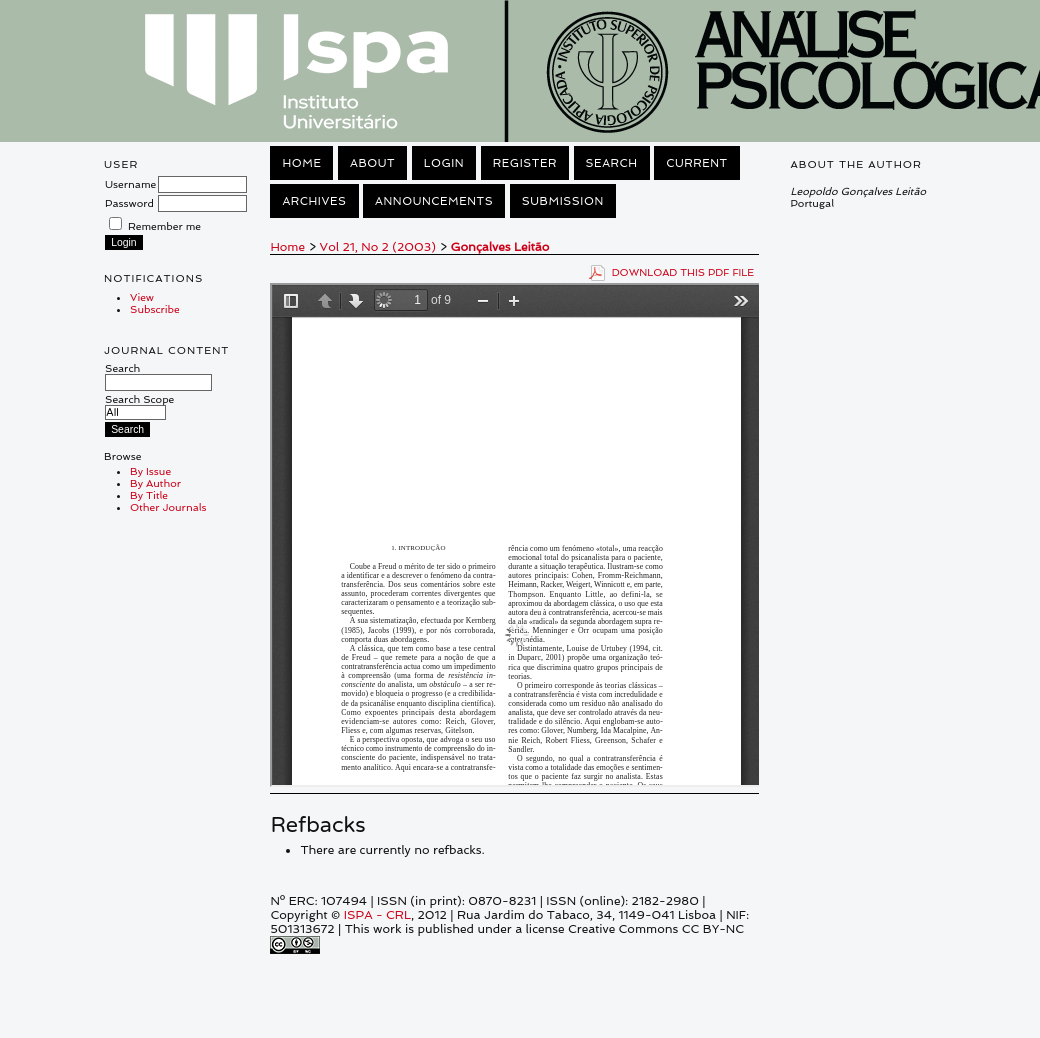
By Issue (150, 471)
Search (158, 375)
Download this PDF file (683, 272)
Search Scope (139, 405)
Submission (563, 201)
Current (697, 163)
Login (444, 163)
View (142, 297)
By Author (155, 483)
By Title (149, 495)
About (372, 163)
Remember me (164, 226)
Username (130, 184)
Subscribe (155, 309)
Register (525, 163)
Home (301, 163)
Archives (314, 201)
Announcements (434, 201)
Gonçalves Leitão (500, 247)
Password (129, 203)
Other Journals (168, 507)
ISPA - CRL (377, 915)
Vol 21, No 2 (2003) (378, 247)
